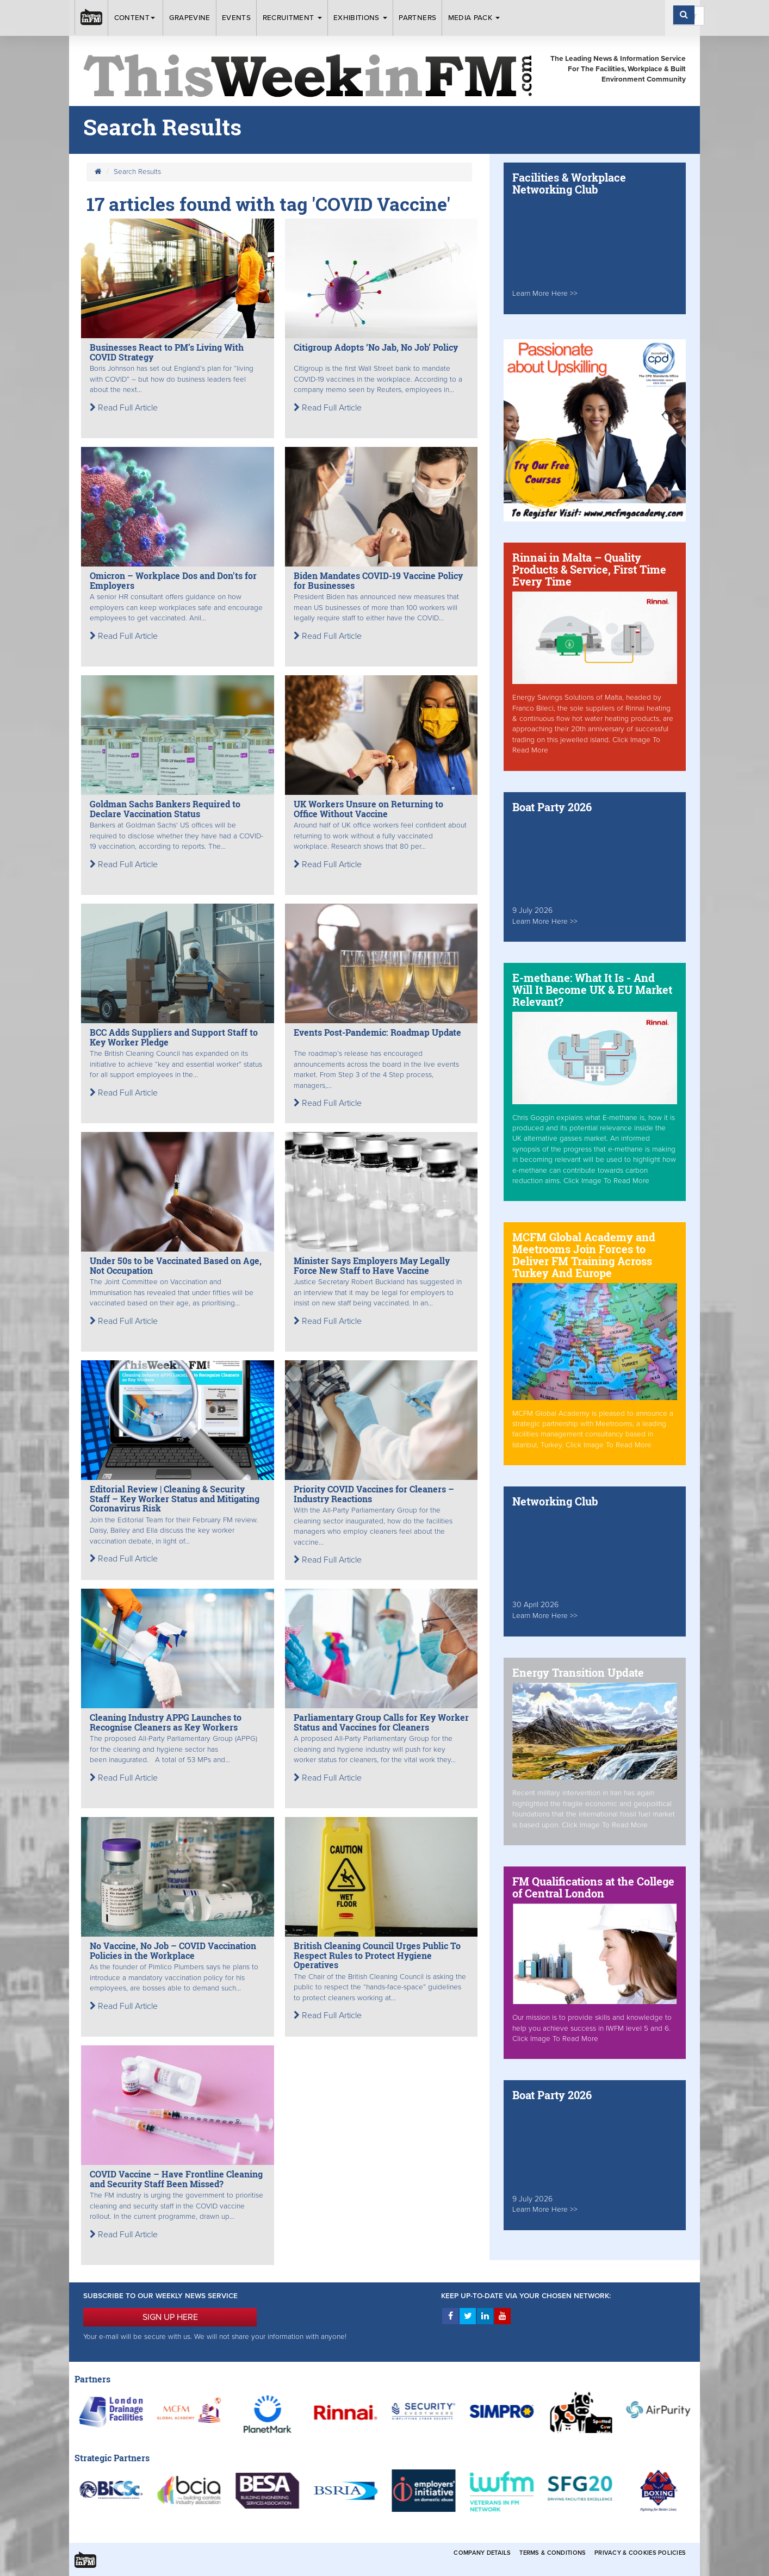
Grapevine (189, 18)
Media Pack (474, 18)
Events (236, 18)
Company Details (482, 2552)
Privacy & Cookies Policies (640, 2552)
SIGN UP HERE (170, 2317)
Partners (417, 18)
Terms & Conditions (552, 2552)
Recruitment (292, 18)
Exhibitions (360, 18)
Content (136, 18)
